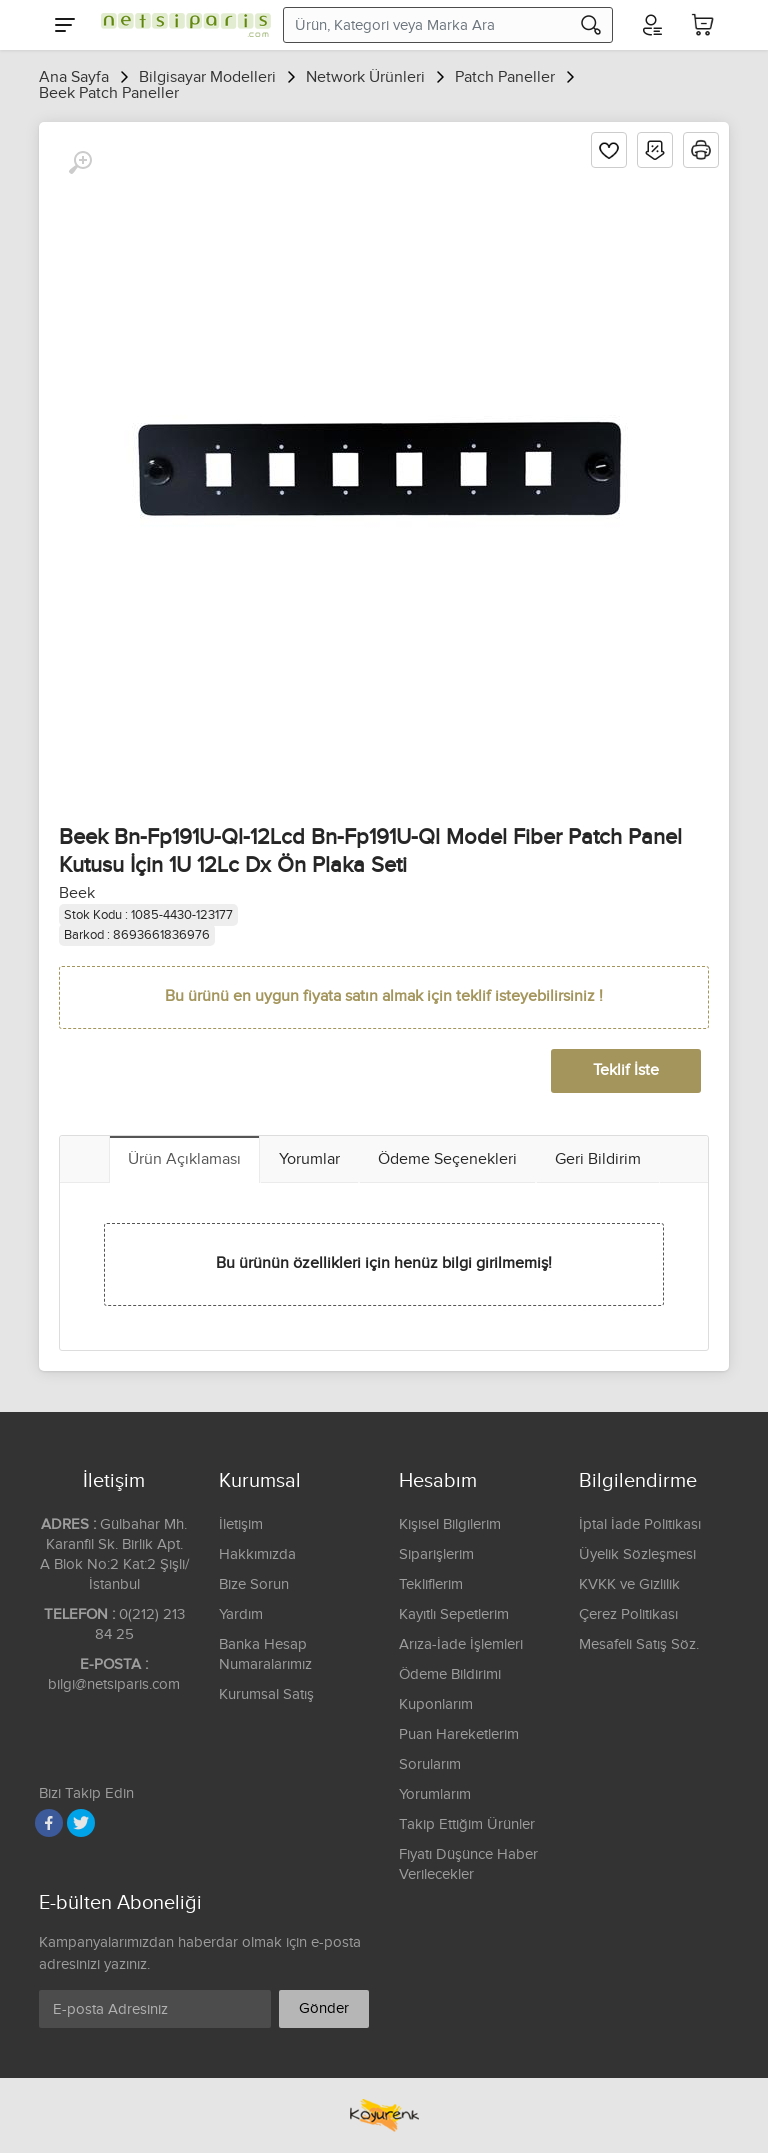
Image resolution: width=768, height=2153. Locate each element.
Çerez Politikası (628, 1614)
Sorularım (430, 1764)
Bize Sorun (254, 1584)
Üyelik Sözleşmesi (637, 1554)
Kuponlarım (436, 1704)
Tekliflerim (431, 1584)
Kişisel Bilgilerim (450, 1524)
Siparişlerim (436, 1554)
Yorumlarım (435, 1794)
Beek (77, 893)
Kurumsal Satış (266, 1694)
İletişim (241, 1524)
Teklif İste (626, 1070)
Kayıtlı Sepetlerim (454, 1614)
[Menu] (65, 25)
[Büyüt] (80, 163)
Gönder (324, 2008)
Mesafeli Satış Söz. (639, 1644)
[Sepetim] (703, 25)
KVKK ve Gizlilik (629, 1584)
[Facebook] (49, 1823)
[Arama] (591, 25)
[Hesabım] (651, 25)
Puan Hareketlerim (459, 1734)
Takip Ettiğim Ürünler (467, 1824)
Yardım (241, 1614)
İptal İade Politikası (640, 1524)
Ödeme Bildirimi (450, 1674)
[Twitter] (81, 1823)
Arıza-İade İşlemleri (461, 1644)
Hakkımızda (257, 1554)
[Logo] (181, 25)
